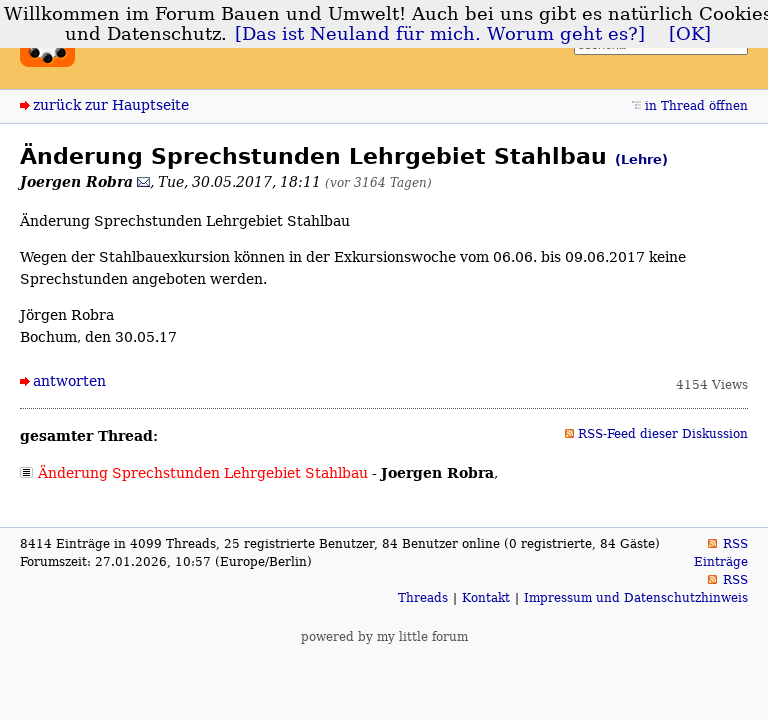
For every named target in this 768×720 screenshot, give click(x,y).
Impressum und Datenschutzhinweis (636, 598)
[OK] (690, 34)
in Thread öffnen (696, 106)
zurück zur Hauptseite (111, 105)
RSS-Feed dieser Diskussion (663, 434)
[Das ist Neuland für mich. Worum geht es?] (440, 34)
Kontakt (486, 598)
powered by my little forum (384, 637)
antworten (69, 381)
